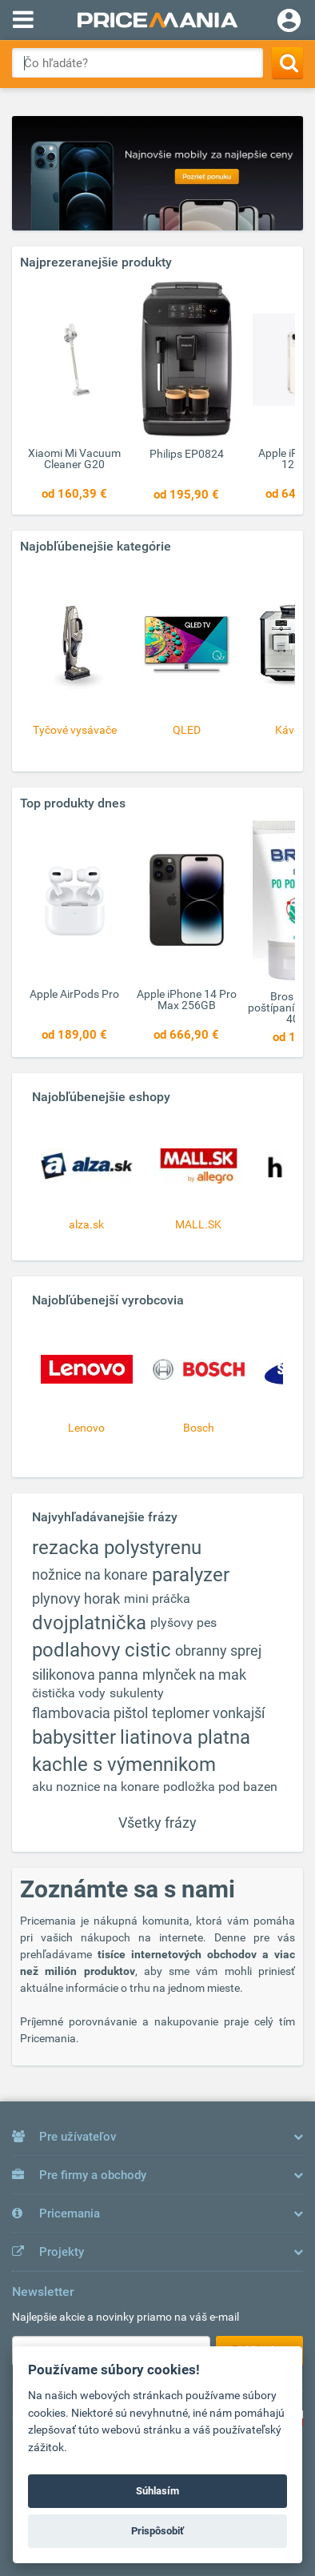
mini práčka (157, 1598)
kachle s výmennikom (124, 1764)
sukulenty (137, 1693)
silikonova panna (85, 1674)
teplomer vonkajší (208, 1713)
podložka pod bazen (220, 1786)
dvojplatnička (89, 1623)
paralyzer (190, 1575)
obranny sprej (218, 1650)
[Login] (289, 22)
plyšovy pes (183, 1622)
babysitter (74, 1737)
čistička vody (69, 1693)
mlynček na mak (194, 1674)
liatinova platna (185, 1737)
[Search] (287, 62)
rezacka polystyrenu (116, 1547)
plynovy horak (76, 1598)
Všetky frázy (157, 1822)
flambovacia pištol (90, 1713)
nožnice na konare (90, 1574)
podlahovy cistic (101, 1650)
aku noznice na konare (95, 1786)
